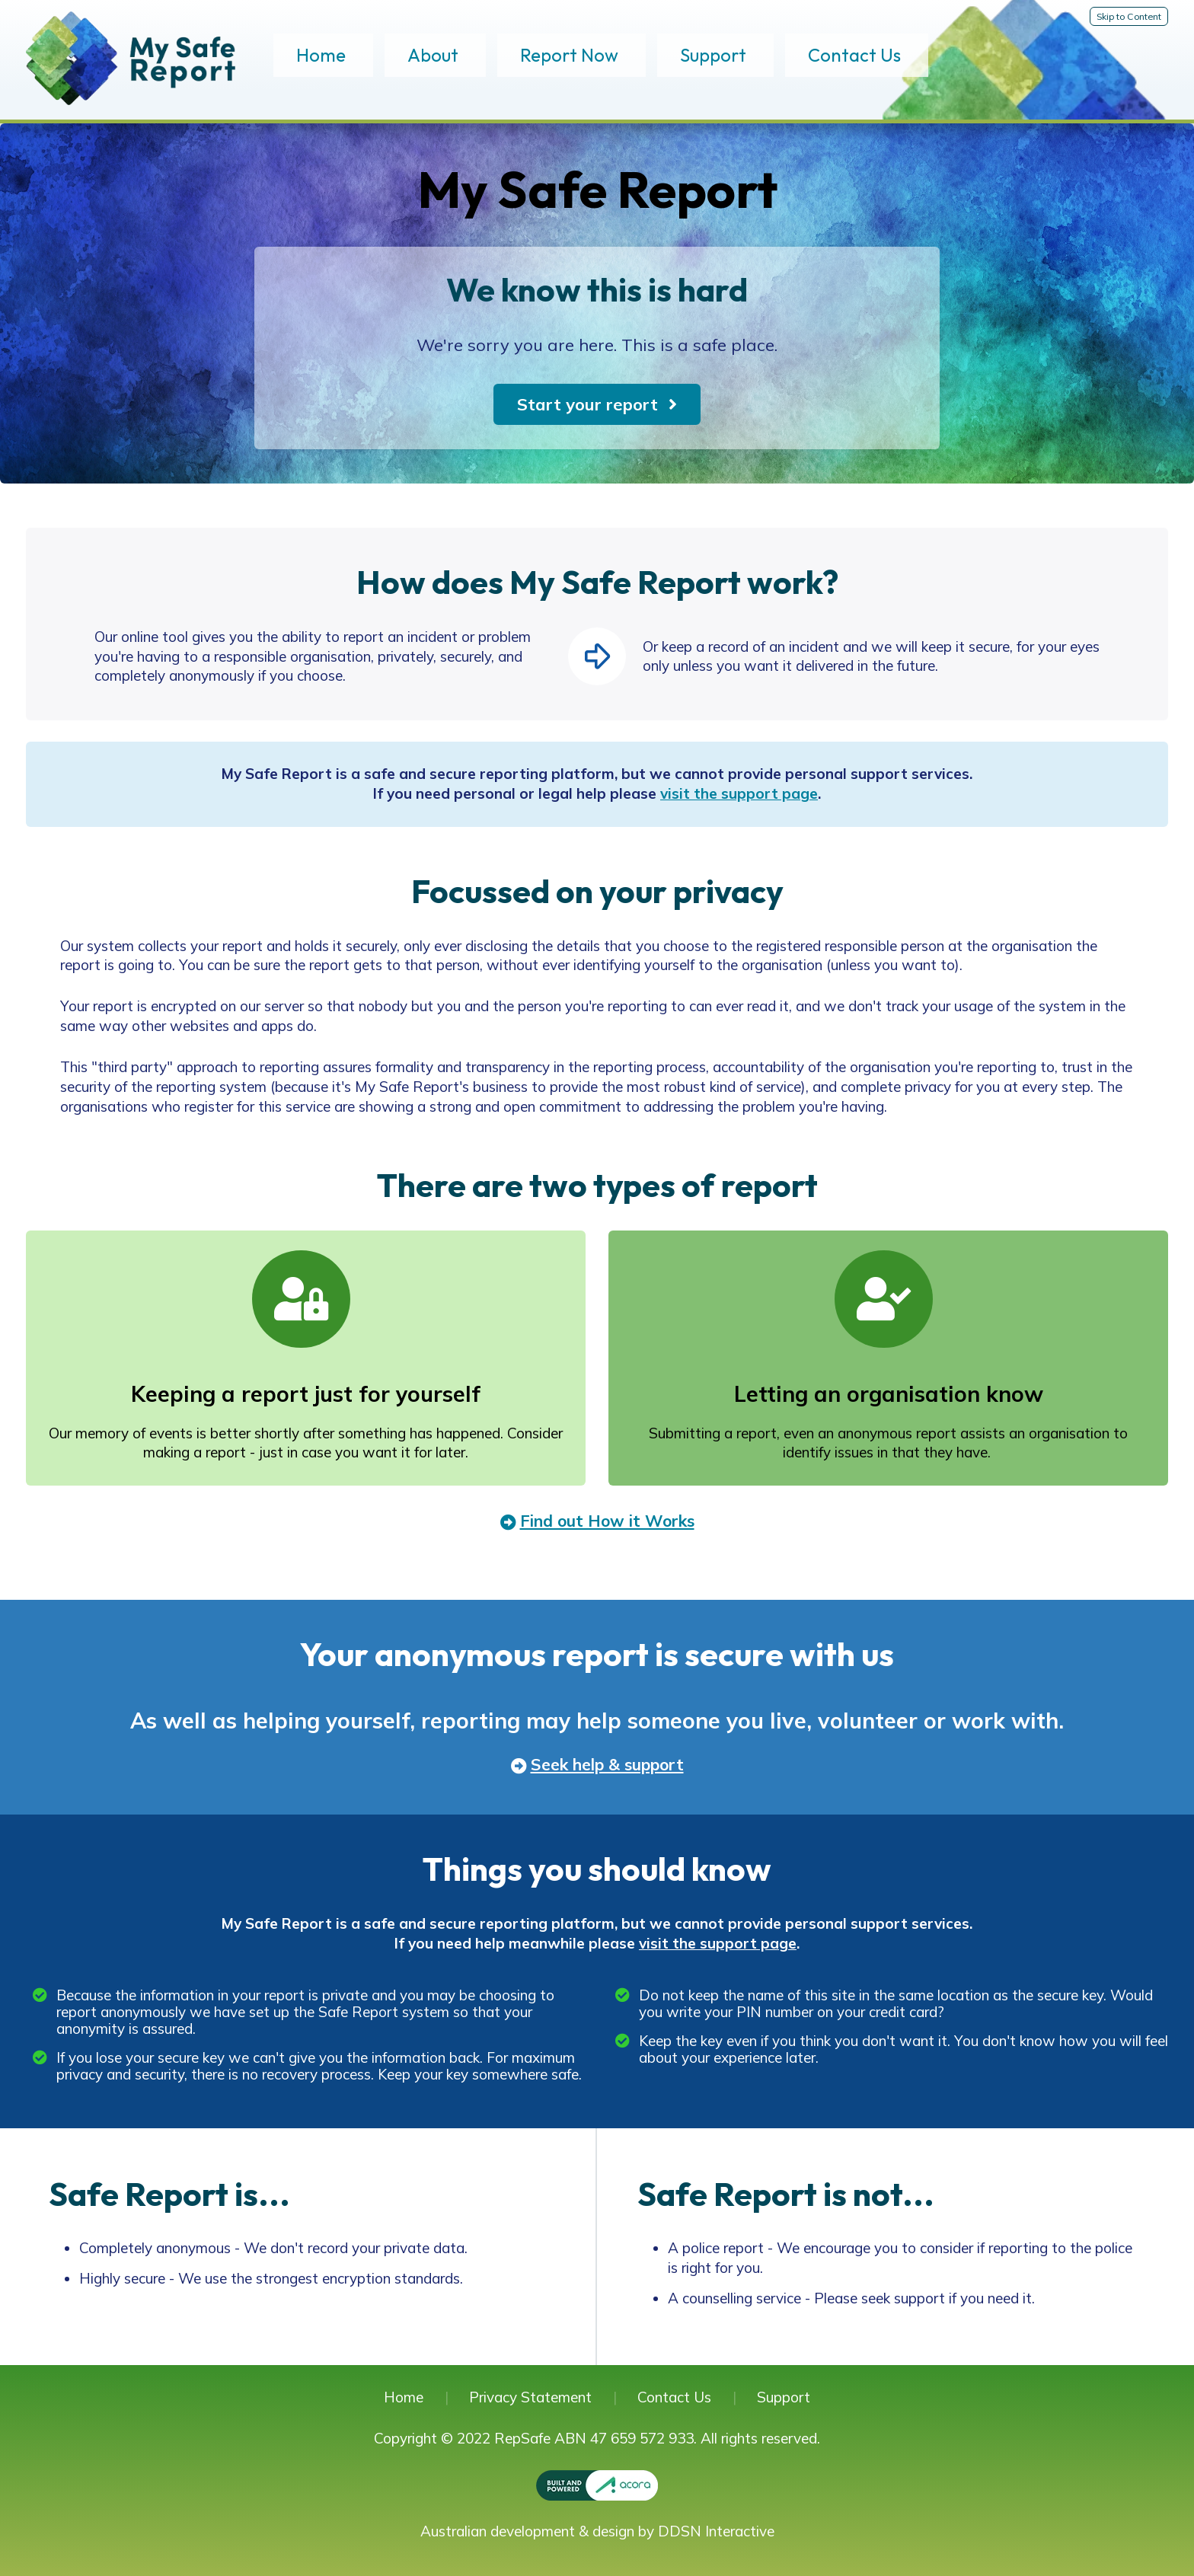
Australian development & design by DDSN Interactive (597, 2531)
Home (321, 54)
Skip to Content (1129, 16)
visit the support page (739, 793)
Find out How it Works (607, 1521)
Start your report (587, 404)
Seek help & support (607, 1764)
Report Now (569, 54)
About (432, 54)
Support (713, 54)
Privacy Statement (530, 2397)
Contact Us (854, 54)
